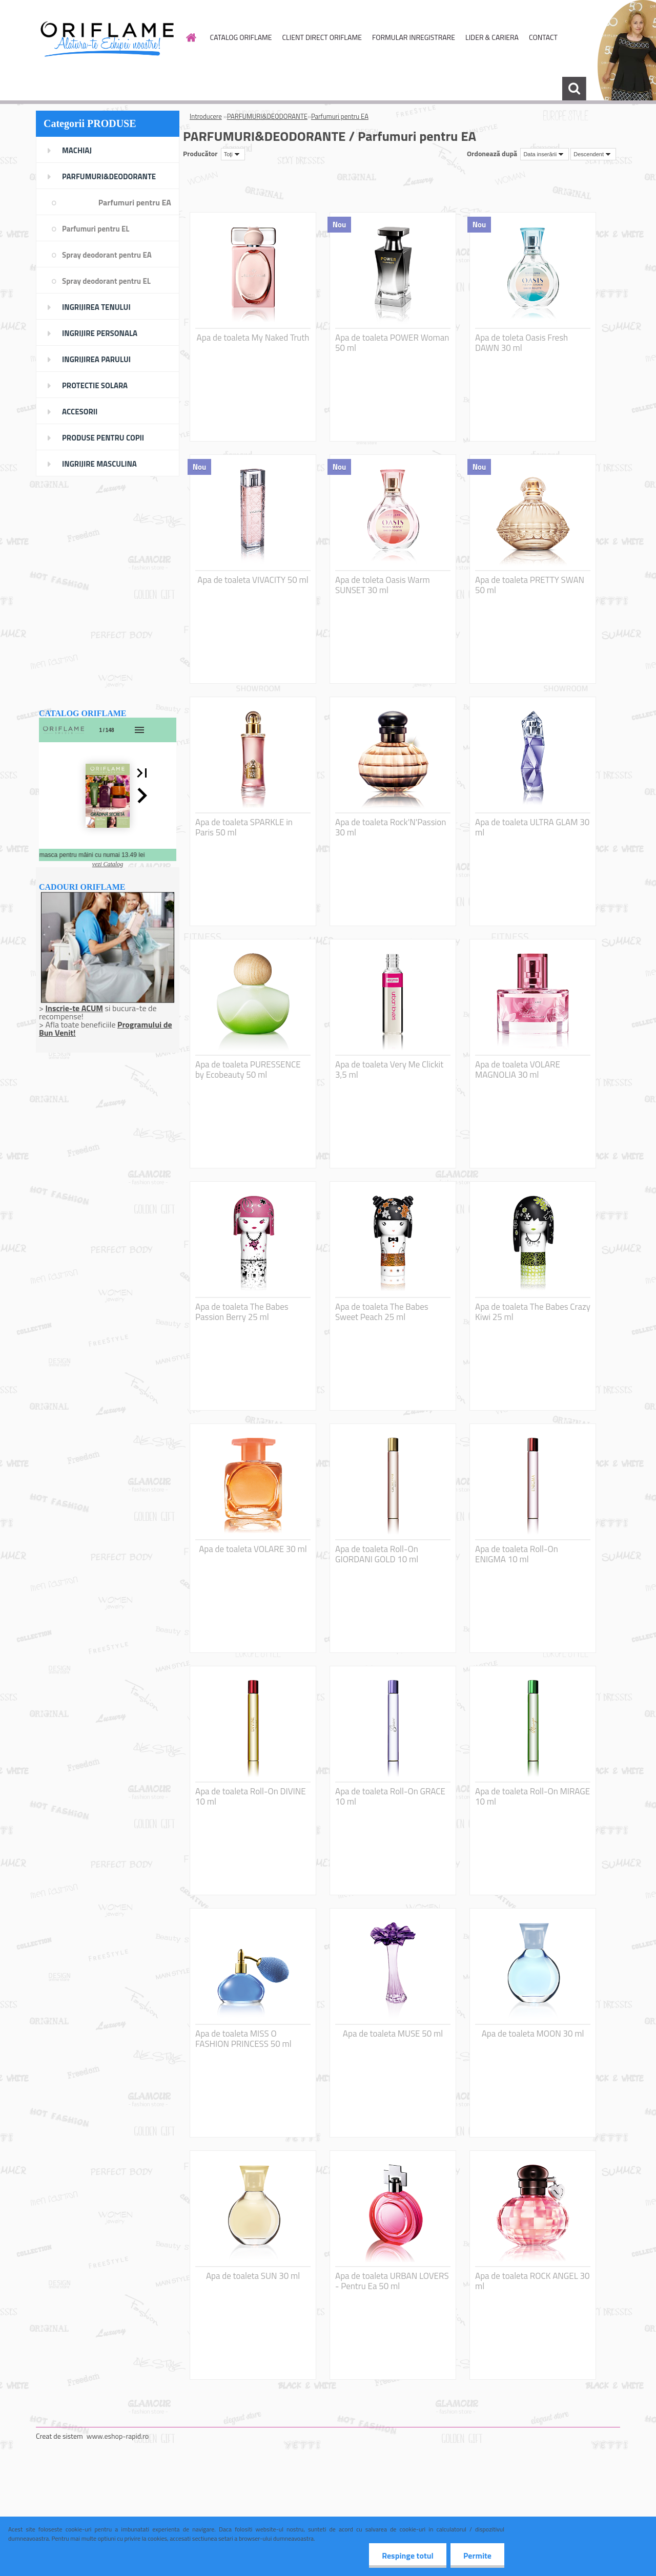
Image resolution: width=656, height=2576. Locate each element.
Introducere (206, 116)
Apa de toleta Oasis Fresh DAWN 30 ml (521, 342)
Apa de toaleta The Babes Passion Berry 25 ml (242, 1312)
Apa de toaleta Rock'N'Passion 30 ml (390, 827)
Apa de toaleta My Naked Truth (253, 337)
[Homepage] (190, 37)
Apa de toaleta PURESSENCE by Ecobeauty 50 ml (248, 1069)
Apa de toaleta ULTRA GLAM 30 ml (532, 827)
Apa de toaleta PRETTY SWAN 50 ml (529, 585)
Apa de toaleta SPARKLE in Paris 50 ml (244, 827)
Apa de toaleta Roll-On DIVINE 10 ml (250, 1796)
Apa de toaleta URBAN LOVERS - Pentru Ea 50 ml (392, 2281)
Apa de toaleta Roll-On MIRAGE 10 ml (532, 1796)
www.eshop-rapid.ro (118, 2436)
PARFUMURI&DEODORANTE (267, 116)
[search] (574, 88)
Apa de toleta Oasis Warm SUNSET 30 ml (382, 585)
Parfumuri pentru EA (339, 116)
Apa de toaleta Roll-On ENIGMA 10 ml (516, 1554)
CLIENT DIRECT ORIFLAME (321, 37)
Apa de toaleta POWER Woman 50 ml (392, 342)
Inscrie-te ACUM (74, 1008)
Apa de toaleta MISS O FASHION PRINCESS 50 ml (243, 2038)
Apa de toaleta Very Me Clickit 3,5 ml (389, 1069)
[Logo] (106, 38)
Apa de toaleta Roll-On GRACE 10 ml (390, 1796)
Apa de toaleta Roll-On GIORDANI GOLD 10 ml (376, 1554)
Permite (477, 2555)
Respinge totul (408, 2555)
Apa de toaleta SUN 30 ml (253, 2276)
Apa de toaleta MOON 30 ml (533, 2033)
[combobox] (544, 154)
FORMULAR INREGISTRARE (413, 37)
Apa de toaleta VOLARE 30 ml (253, 1549)
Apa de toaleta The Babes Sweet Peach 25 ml (381, 1312)
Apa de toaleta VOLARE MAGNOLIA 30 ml (517, 1069)
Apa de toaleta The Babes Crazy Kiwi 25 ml (532, 1312)
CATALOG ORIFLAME (241, 37)
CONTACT (543, 37)
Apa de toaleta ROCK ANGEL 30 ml (532, 2281)
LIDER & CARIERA (492, 37)
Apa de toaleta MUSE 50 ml (393, 2033)
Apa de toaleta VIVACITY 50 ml (252, 580)
